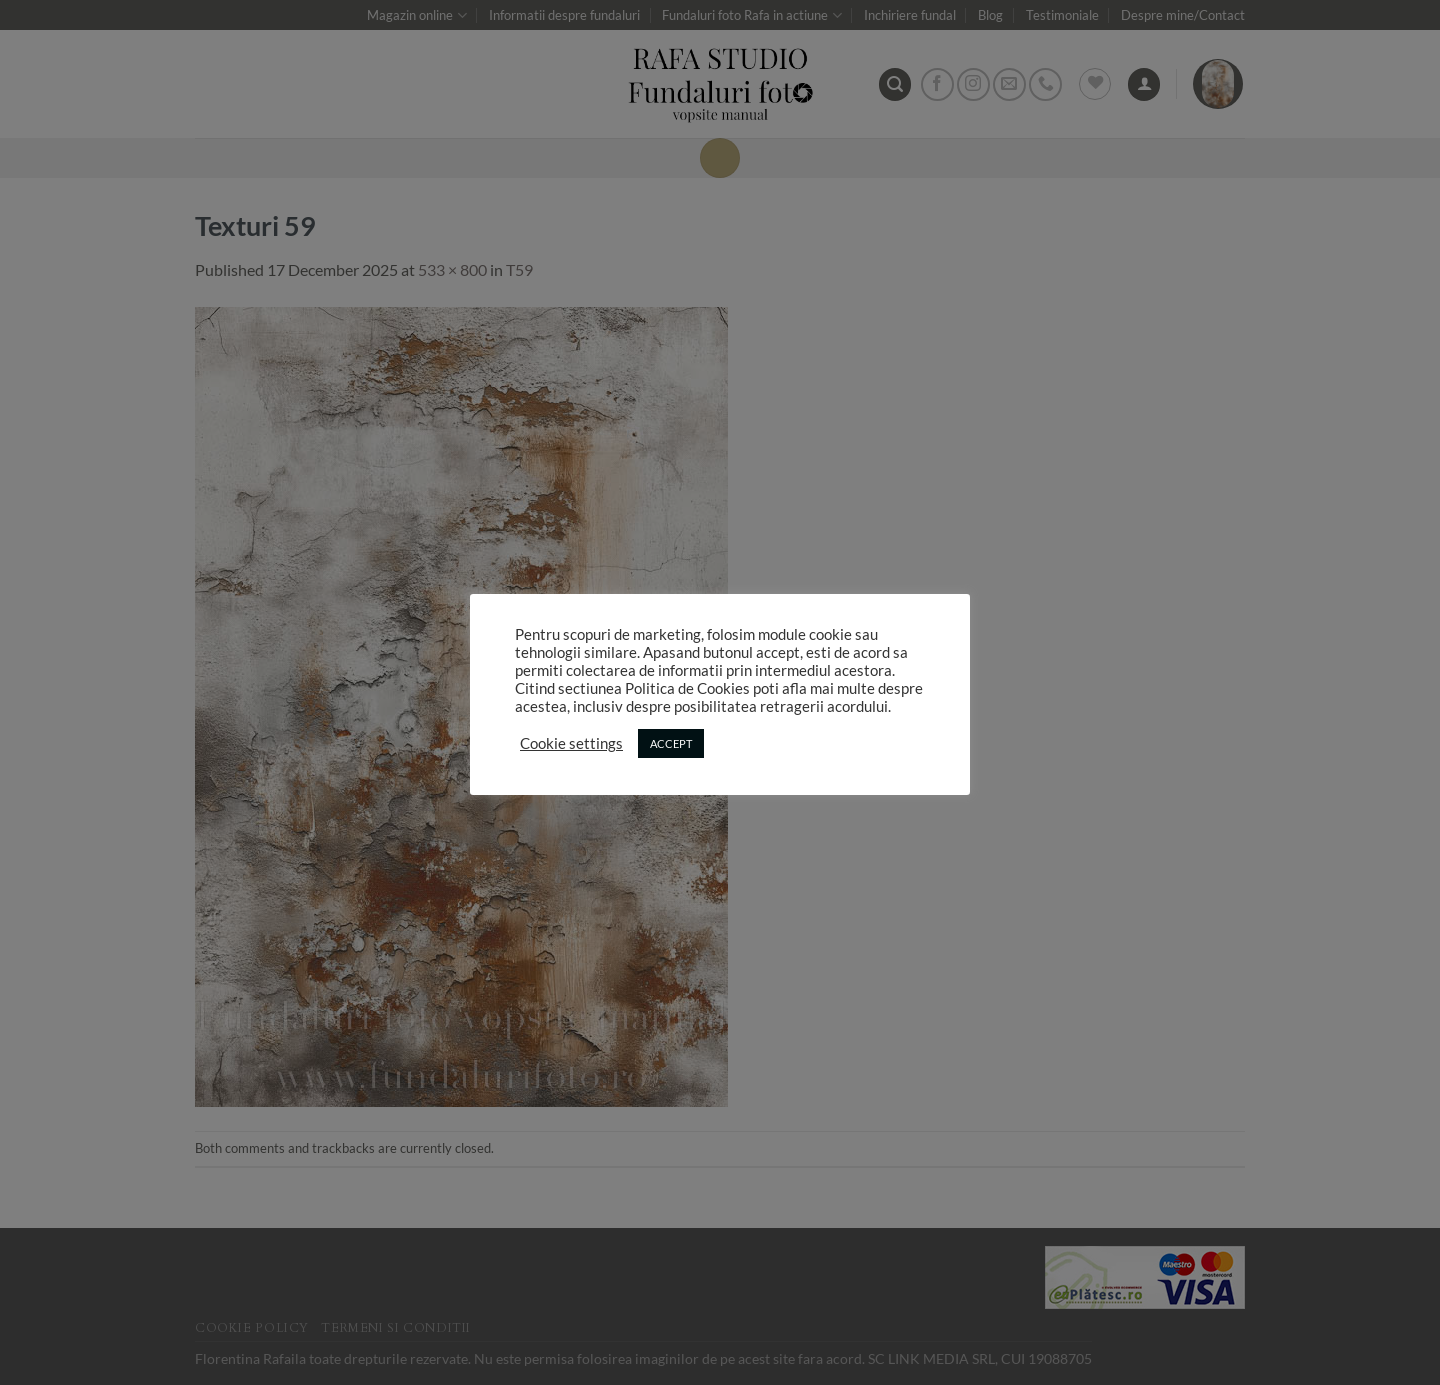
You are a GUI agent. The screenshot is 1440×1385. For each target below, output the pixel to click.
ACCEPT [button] (671, 743)
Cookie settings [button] (571, 743)
